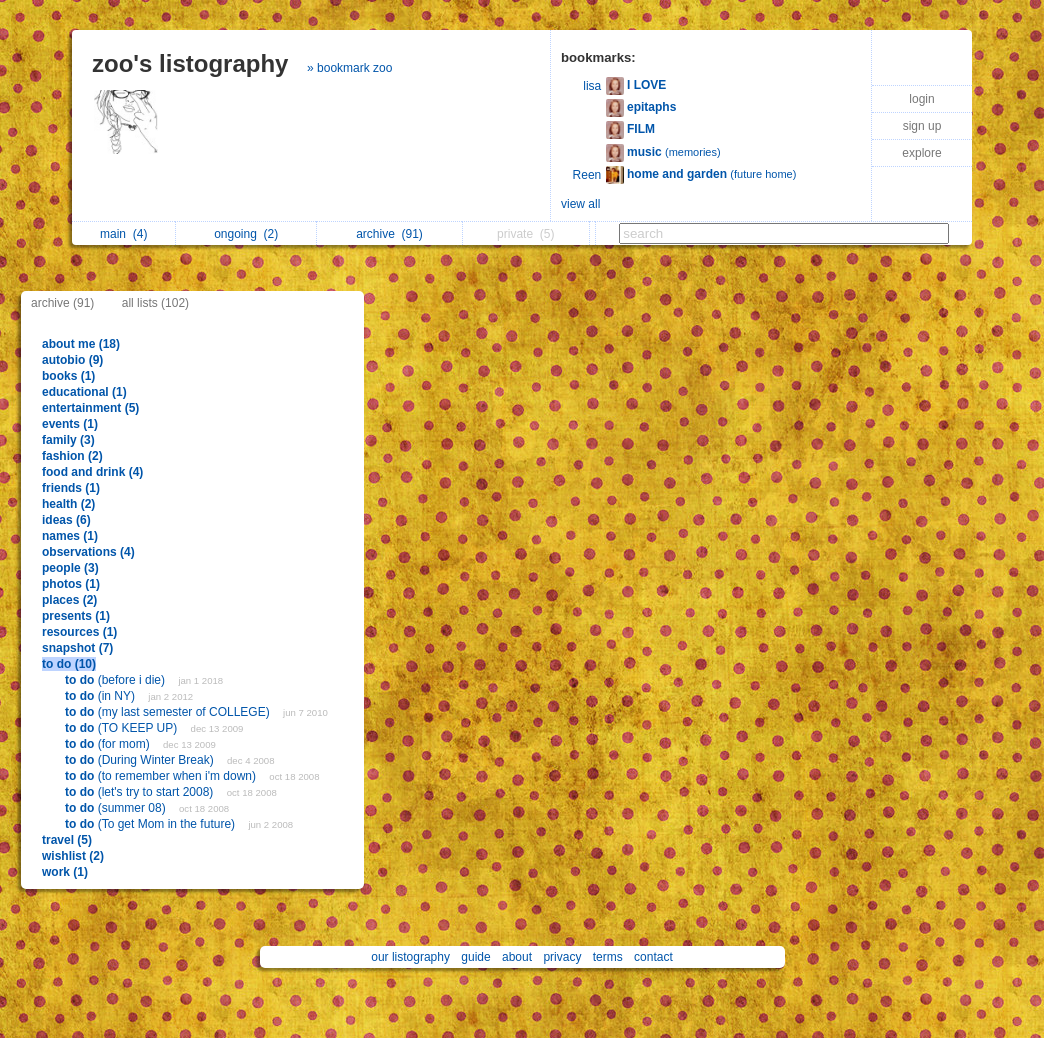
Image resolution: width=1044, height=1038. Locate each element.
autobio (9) (72, 360)
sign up (922, 126)
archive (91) (62, 303)
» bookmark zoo (349, 68)
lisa (592, 86)
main (123, 234)
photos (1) (71, 584)
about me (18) (81, 344)
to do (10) (69, 664)
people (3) (70, 568)
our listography (410, 957)
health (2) (68, 504)
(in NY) (101, 696)
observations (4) (88, 552)
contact (653, 957)
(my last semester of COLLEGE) (169, 712)
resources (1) (79, 632)
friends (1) (71, 488)
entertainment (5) (90, 408)
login (921, 99)
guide (475, 957)
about (517, 957)
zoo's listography (190, 63)
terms (608, 957)
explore (921, 153)
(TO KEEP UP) (123, 728)
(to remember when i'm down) (162, 776)
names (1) (70, 536)
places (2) (69, 600)
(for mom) (109, 744)
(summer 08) (117, 808)
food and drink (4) (92, 472)
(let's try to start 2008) (141, 792)
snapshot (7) (77, 648)
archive (389, 234)
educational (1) (84, 392)
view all (580, 204)
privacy (562, 957)
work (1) (65, 872)
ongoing (246, 234)
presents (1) (76, 616)
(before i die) (116, 680)
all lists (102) (155, 303)
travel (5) (67, 840)
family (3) (68, 440)
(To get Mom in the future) (151, 824)
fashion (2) (72, 456)
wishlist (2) (73, 856)
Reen (587, 175)
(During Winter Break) (141, 760)
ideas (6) (66, 520)
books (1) (68, 376)
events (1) (70, 424)
